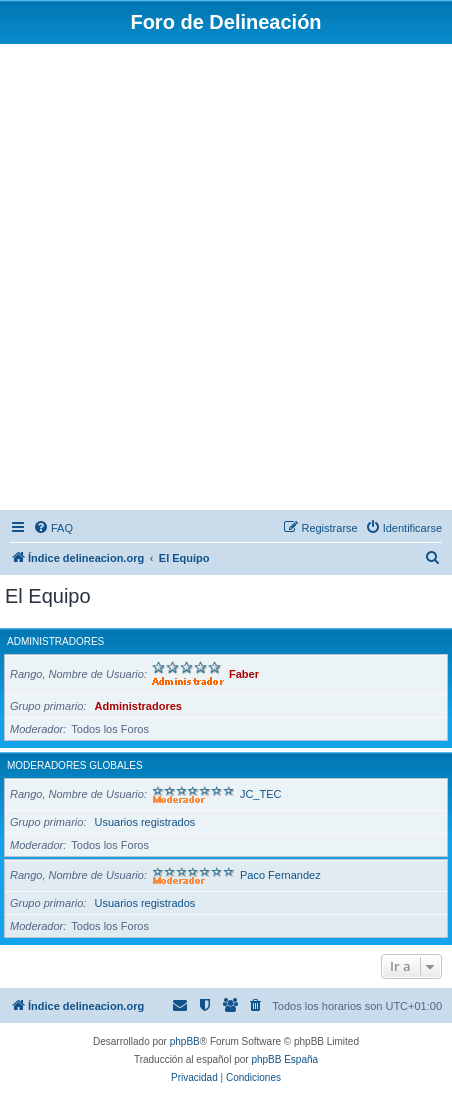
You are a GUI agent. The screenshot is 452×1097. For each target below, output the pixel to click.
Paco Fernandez (280, 875)
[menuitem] (53, 528)
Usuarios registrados (144, 822)
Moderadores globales (75, 765)
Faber (244, 674)
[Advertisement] (226, 280)
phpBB (185, 1041)
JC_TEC (261, 794)
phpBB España (284, 1059)
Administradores (55, 641)
